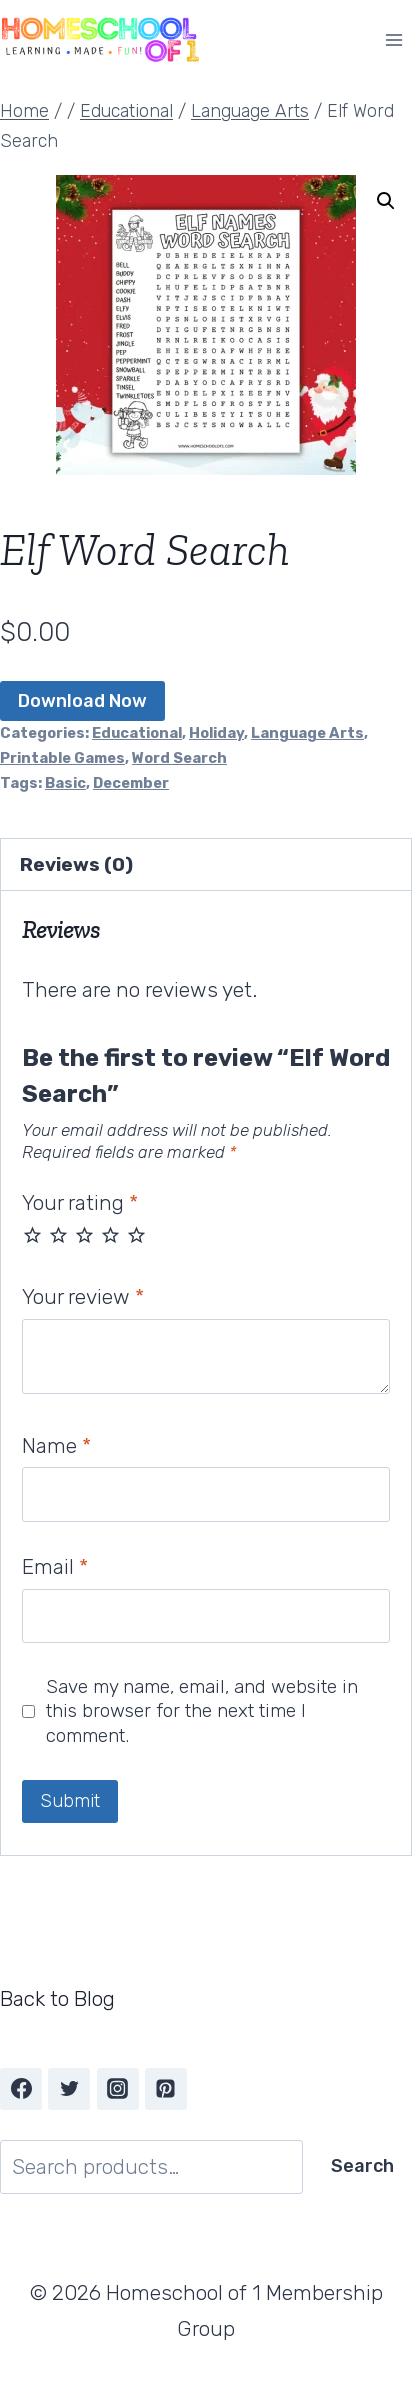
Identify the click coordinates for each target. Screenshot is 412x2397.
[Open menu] (393, 39)
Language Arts (307, 733)
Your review (83, 1296)
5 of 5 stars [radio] (136, 1234)
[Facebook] (21, 2089)
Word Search (179, 758)
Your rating (80, 1202)
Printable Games (62, 758)
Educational (137, 733)
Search (362, 2166)
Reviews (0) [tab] (76, 864)
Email (55, 1566)
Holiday (216, 733)
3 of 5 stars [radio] (84, 1234)
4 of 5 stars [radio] (110, 1234)
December (131, 783)
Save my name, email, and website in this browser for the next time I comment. (202, 1711)
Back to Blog (57, 1998)
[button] (386, 201)
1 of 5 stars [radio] (32, 1234)
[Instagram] (118, 2089)
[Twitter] (69, 2089)
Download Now (82, 701)
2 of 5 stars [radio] (58, 1234)
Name (56, 1445)
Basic (65, 783)
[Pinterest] (166, 2089)
